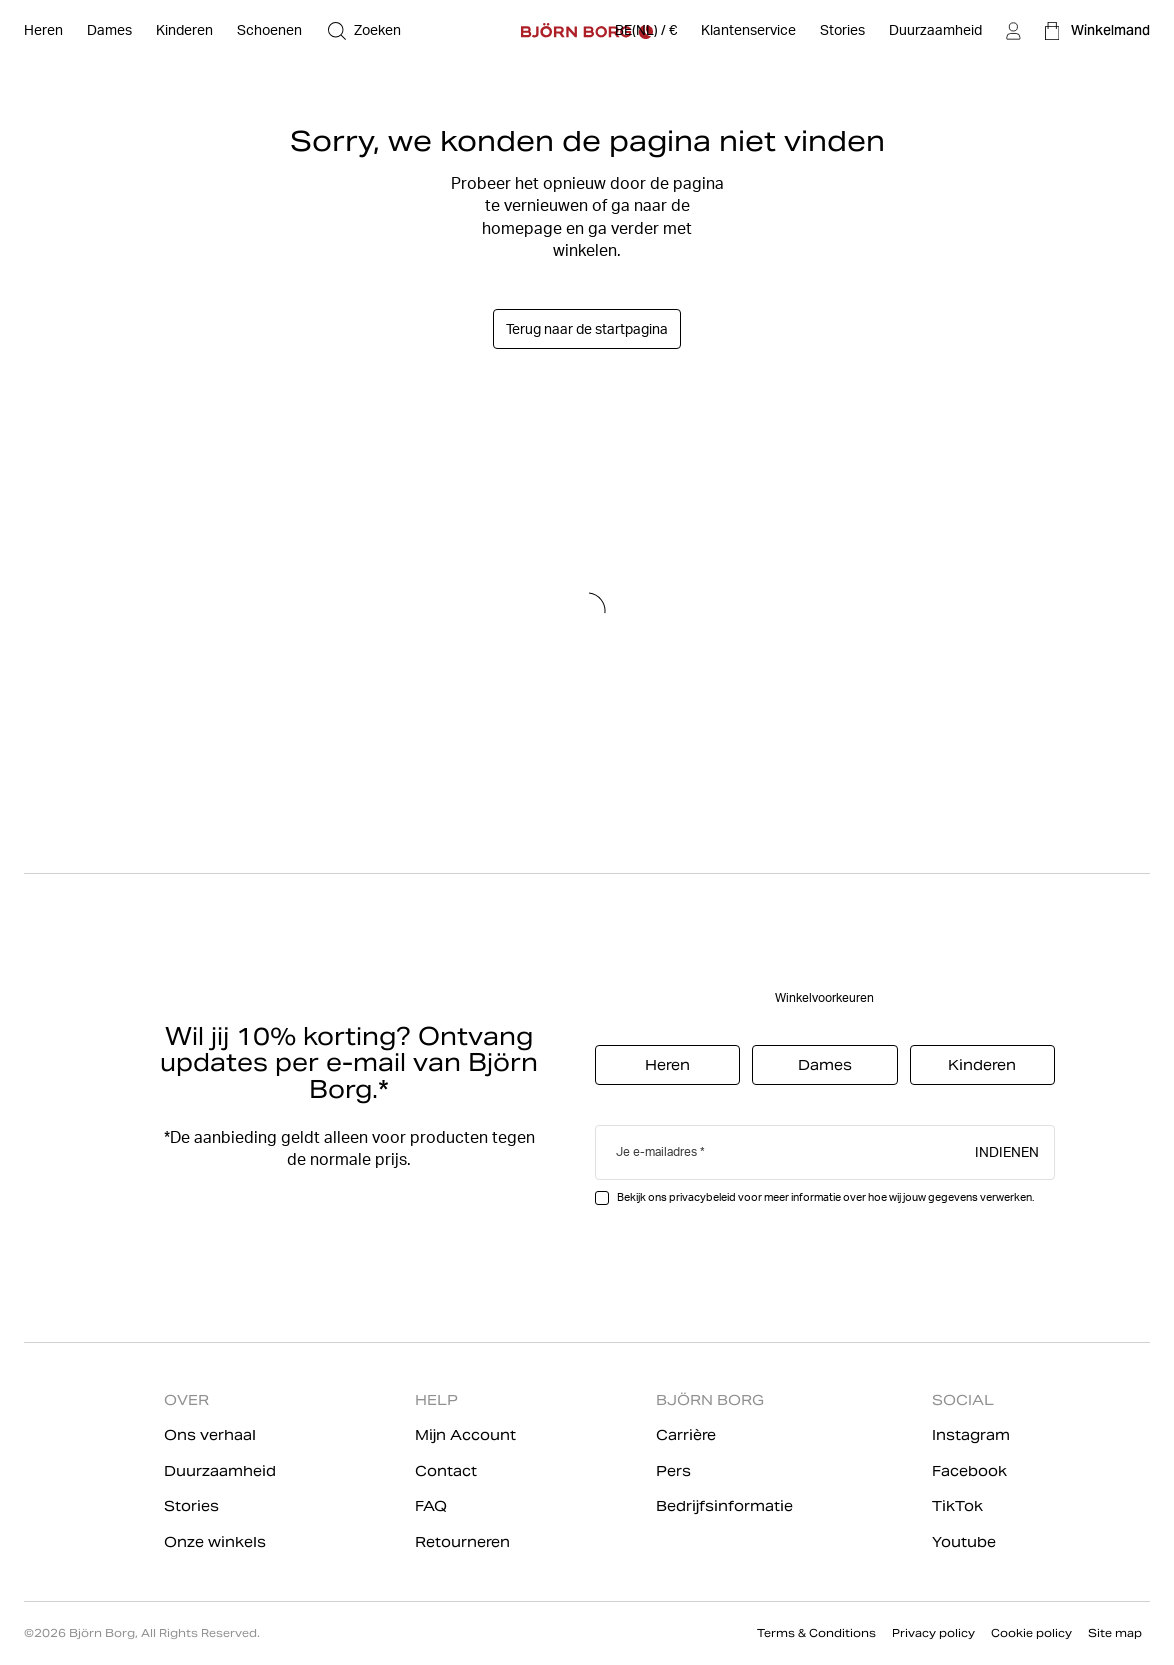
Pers (673, 1471)
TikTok (957, 1506)
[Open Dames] (109, 31)
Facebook (969, 1471)
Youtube (964, 1542)
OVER (186, 1400)
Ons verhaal (210, 1435)
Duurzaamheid (220, 1471)
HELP (436, 1400)
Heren (667, 1065)
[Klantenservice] (748, 31)
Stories (191, 1506)
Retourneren (462, 1542)
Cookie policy (1031, 1633)
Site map (1115, 1633)
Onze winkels (215, 1542)
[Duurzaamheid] (935, 31)
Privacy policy (933, 1633)
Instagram (971, 1435)
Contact (446, 1471)
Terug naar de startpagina (587, 329)
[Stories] (842, 31)
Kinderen (982, 1065)
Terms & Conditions (816, 1633)
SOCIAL (963, 1400)
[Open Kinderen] (184, 31)
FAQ (431, 1506)
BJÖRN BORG (710, 1400)
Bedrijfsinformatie (724, 1506)
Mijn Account (465, 1435)
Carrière (686, 1435)
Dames (825, 1065)
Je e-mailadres (656, 1151)
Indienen (1007, 1151)
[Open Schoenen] (269, 31)
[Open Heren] (43, 31)
